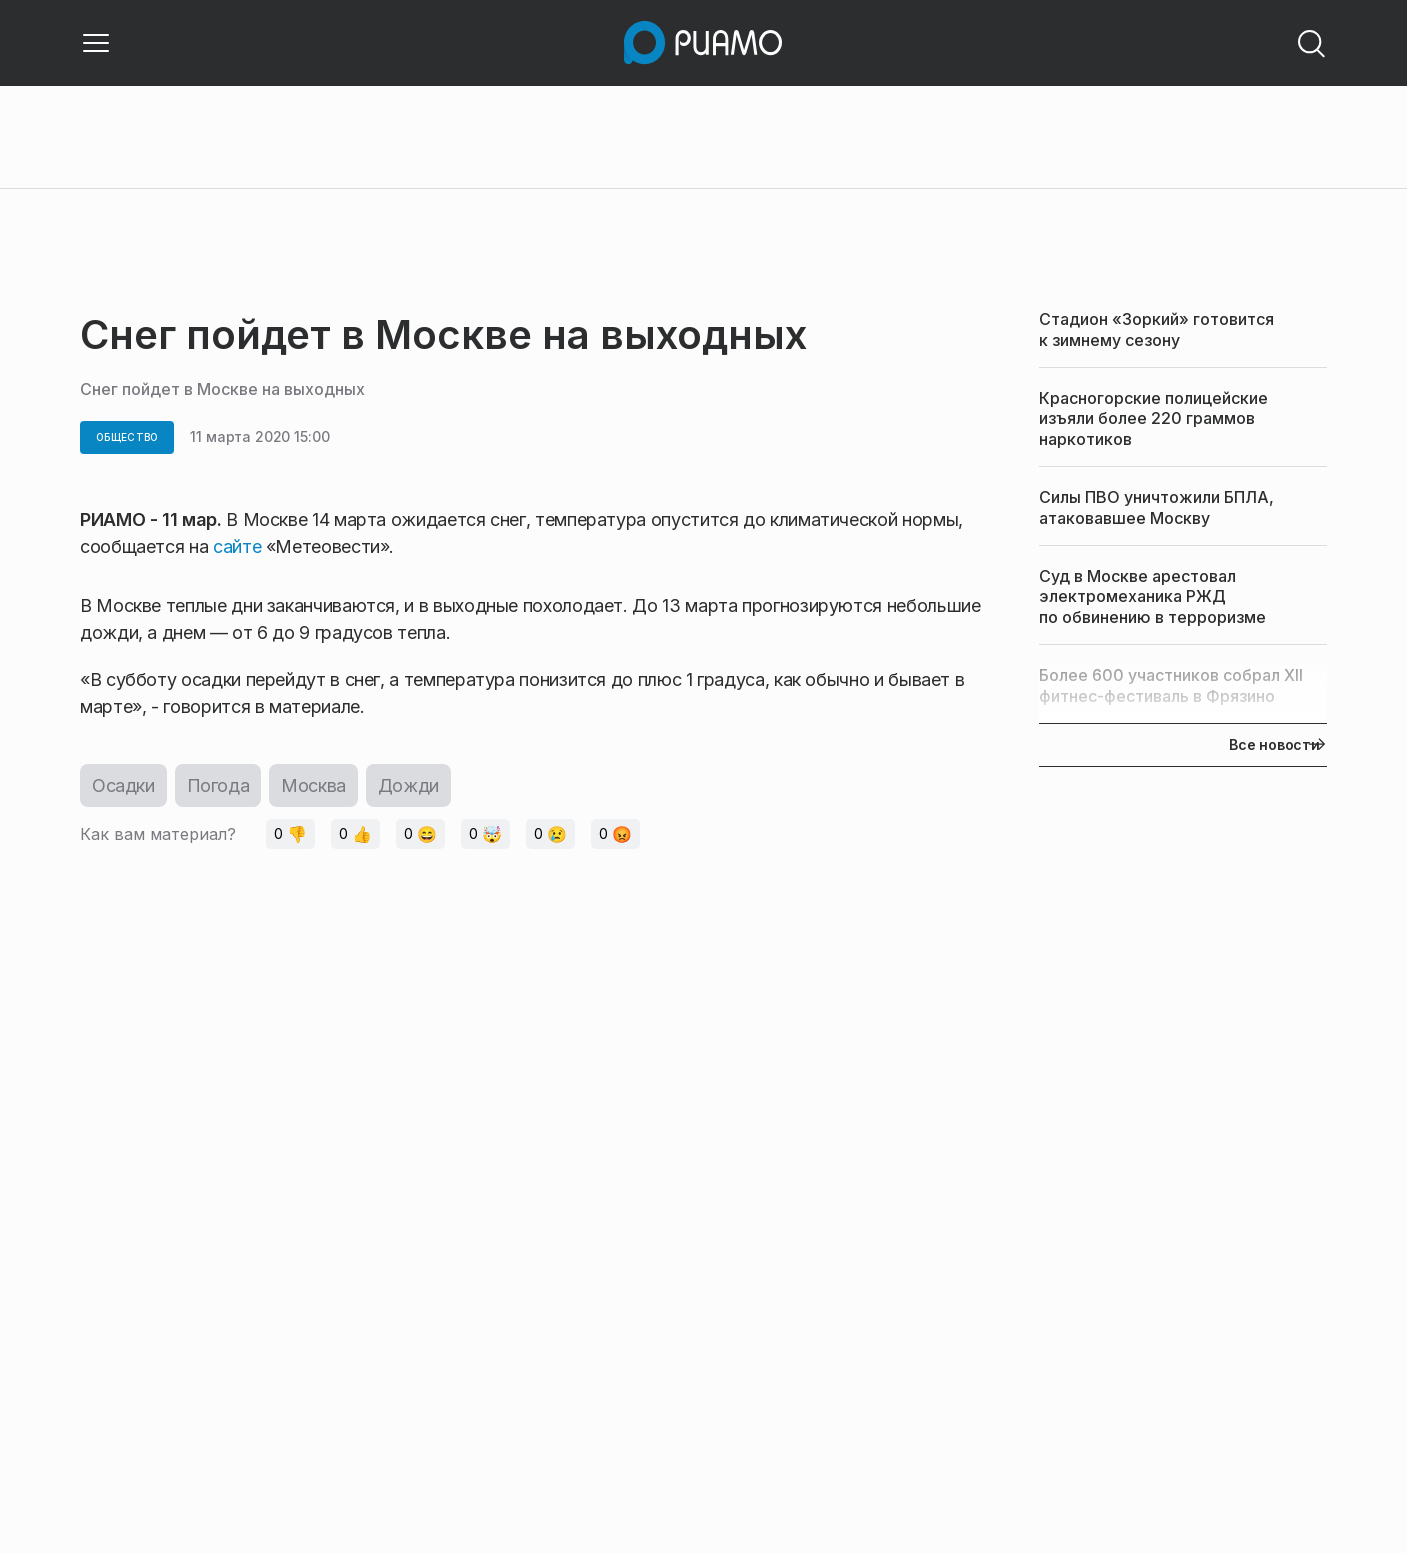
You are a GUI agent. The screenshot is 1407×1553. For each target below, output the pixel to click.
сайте (239, 546)
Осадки (123, 785)
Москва (313, 785)
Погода (218, 785)
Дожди (408, 785)
